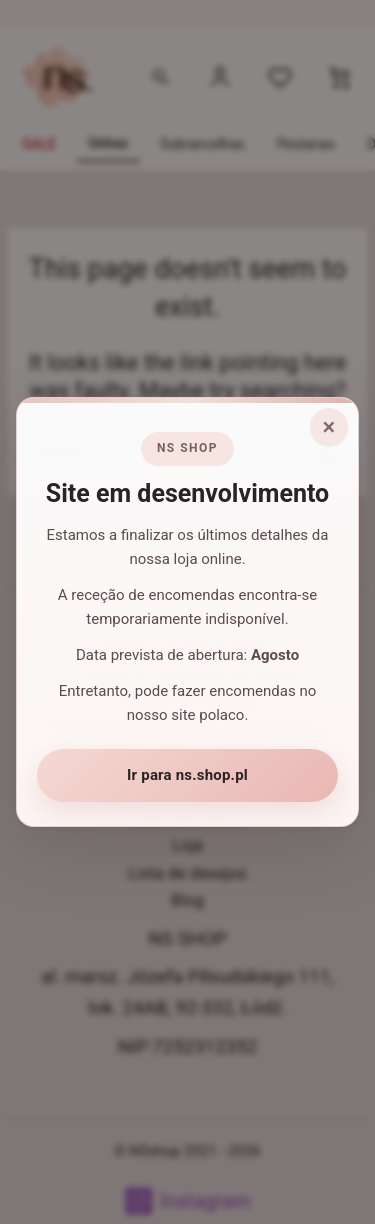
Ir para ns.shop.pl (187, 775)
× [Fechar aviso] (329, 427)
